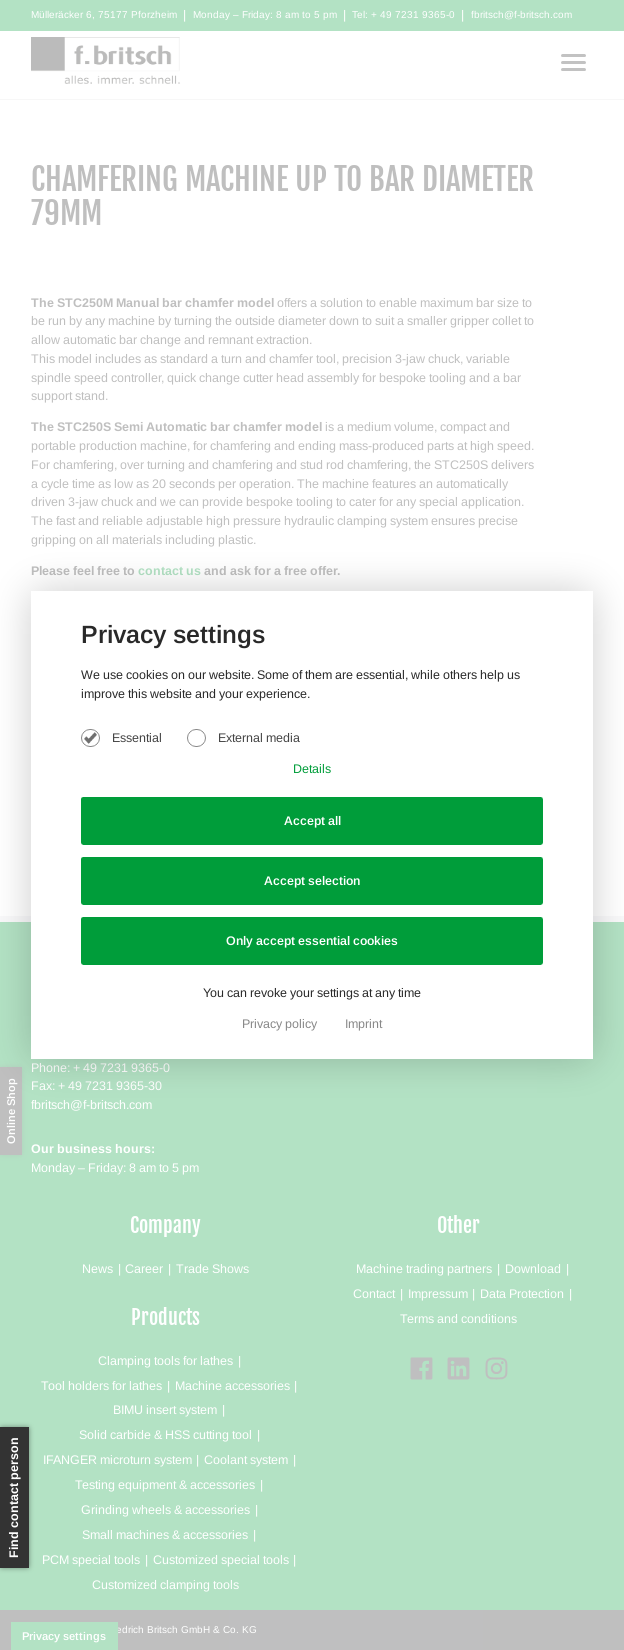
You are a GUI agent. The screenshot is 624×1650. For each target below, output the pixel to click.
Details (312, 769)
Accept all (312, 821)
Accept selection (312, 881)
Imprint (363, 1024)
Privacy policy (281, 1024)
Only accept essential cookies (312, 941)
